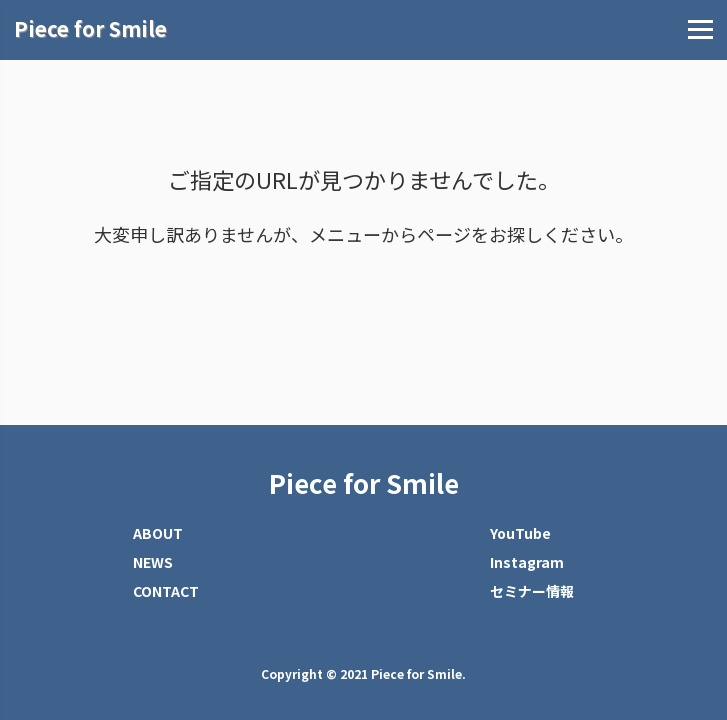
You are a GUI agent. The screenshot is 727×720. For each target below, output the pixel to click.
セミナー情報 (532, 591)
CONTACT (166, 591)
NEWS (153, 562)
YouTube (520, 533)
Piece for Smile (364, 483)
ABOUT (158, 533)
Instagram (527, 562)
